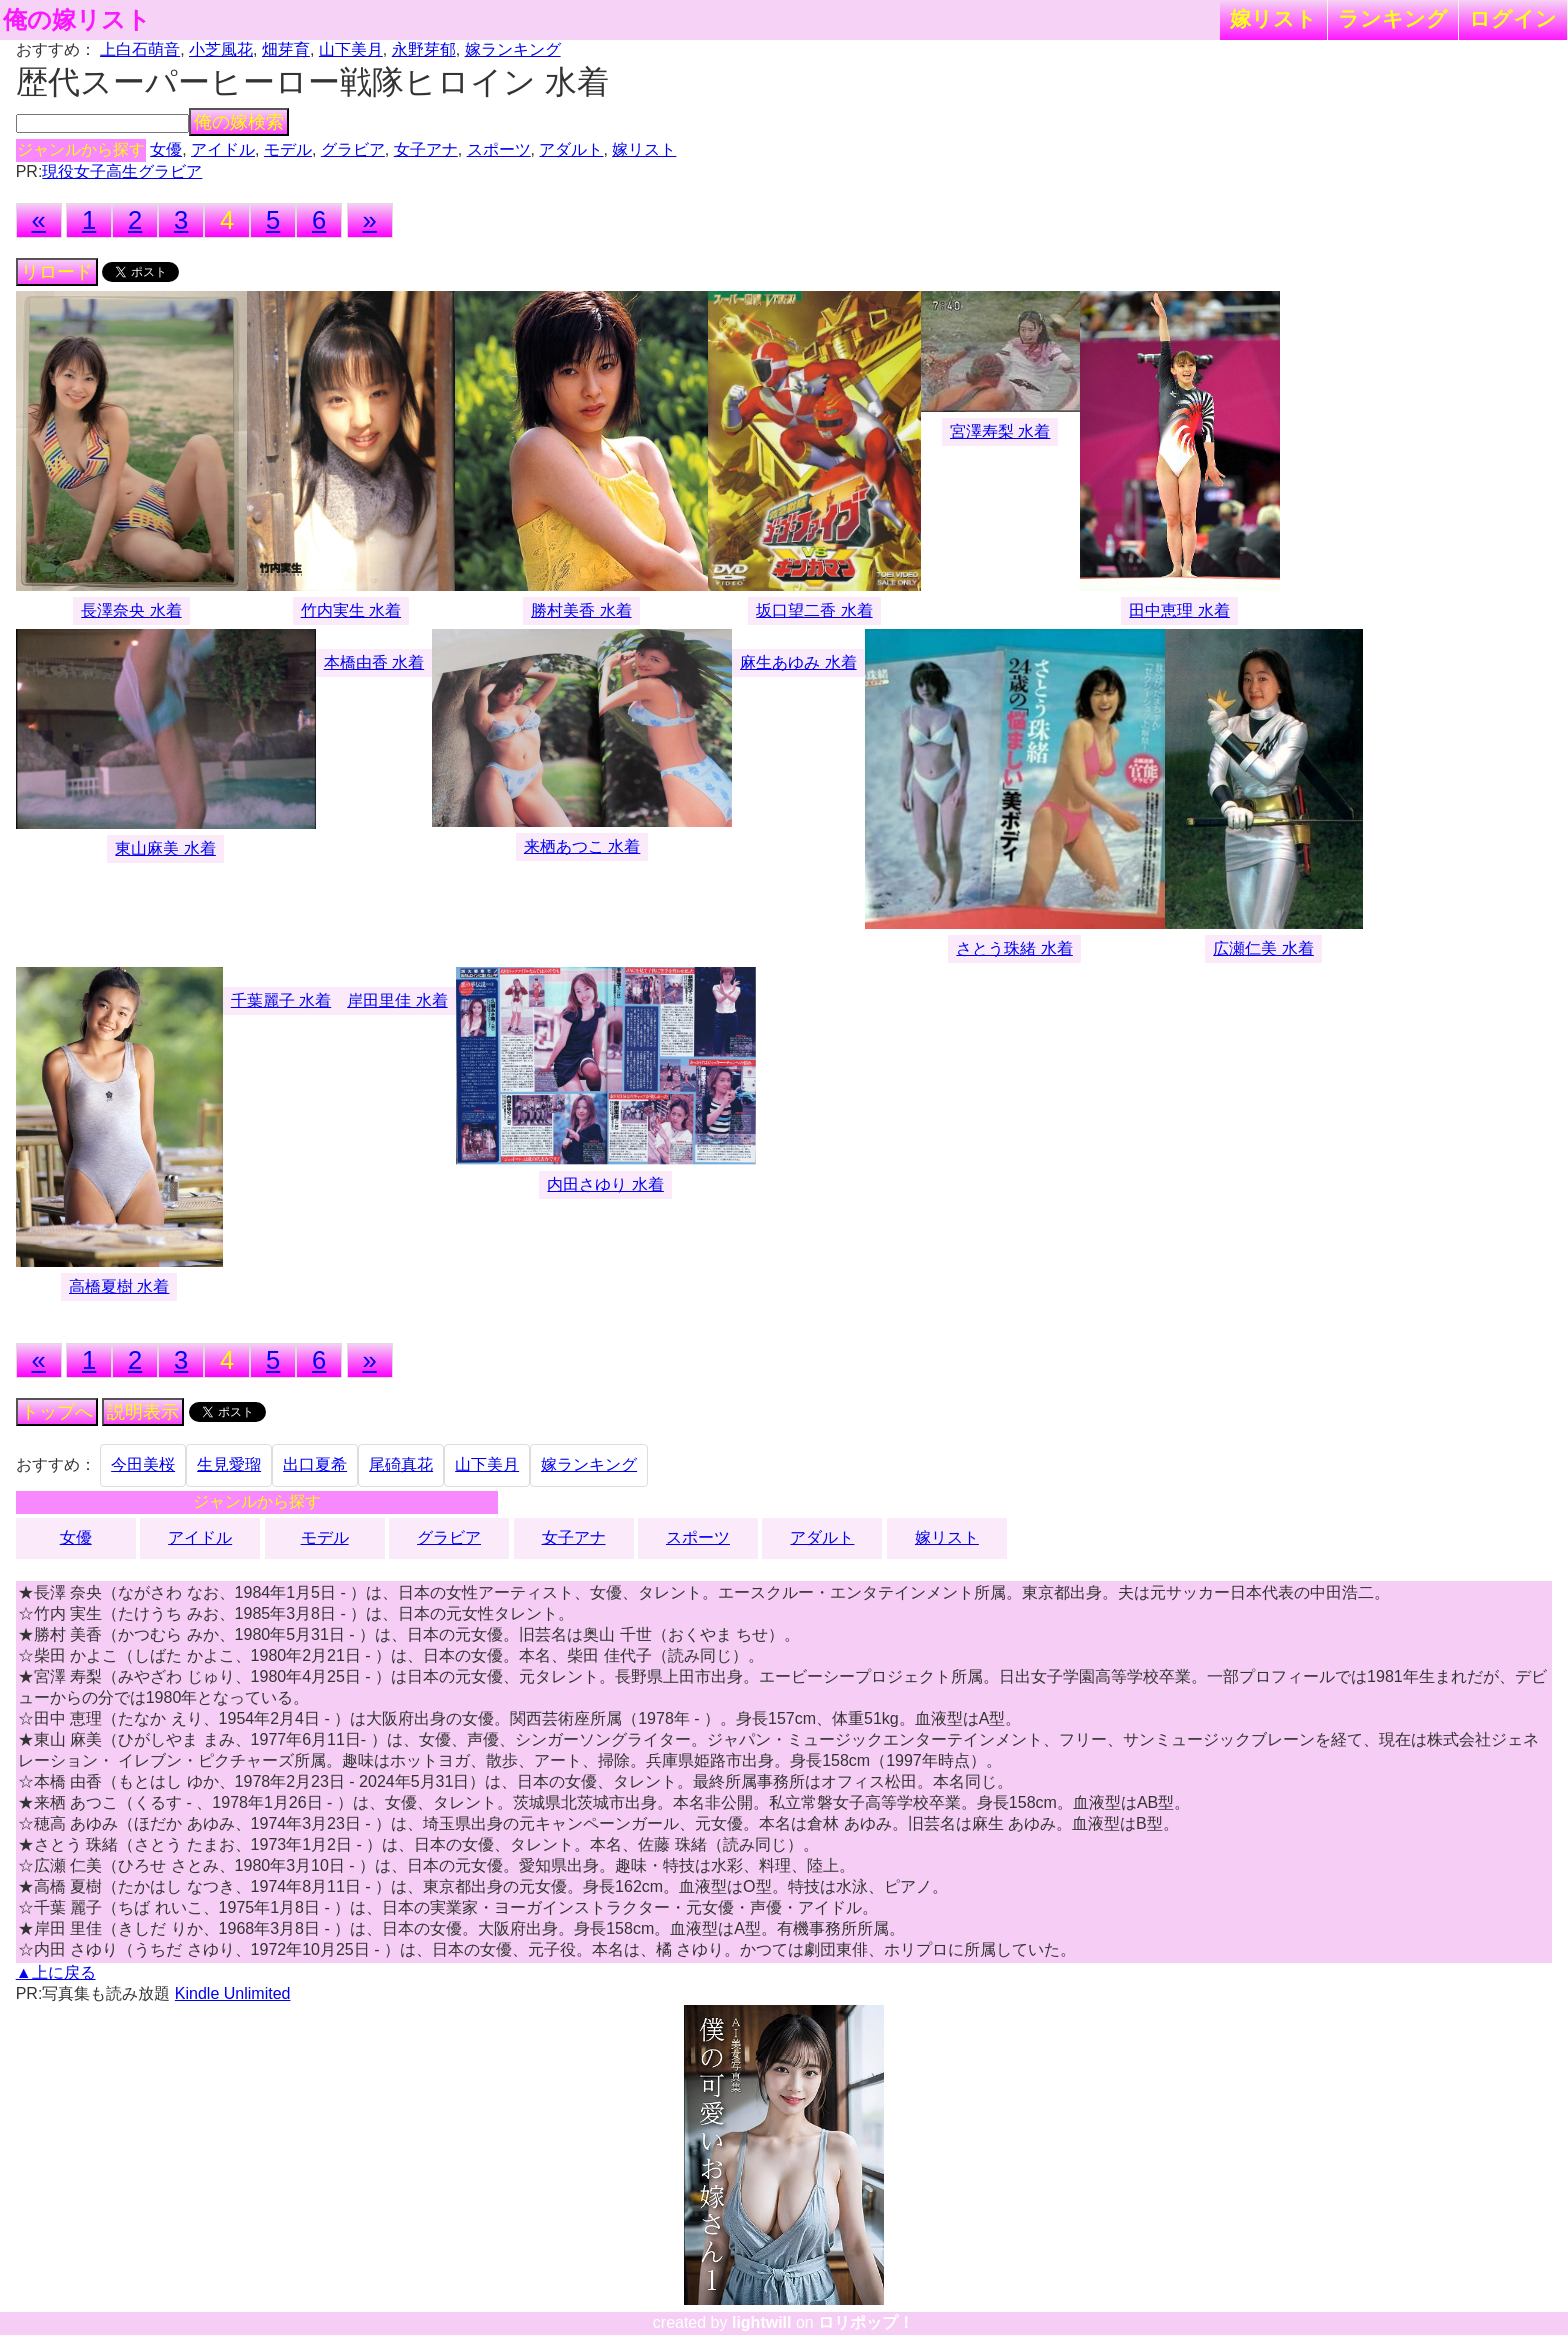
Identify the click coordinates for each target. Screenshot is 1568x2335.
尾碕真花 (401, 1464)
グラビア (353, 149)
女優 (166, 149)
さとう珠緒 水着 (1014, 948)
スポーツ (499, 149)
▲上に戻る (56, 1972)
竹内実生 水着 (351, 610)
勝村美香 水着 (581, 610)
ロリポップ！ (866, 2322)
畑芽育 (286, 49)
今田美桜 (143, 1464)
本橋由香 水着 (374, 662)
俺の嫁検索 (239, 122)
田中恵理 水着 (1179, 610)
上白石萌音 (140, 49)
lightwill (762, 2322)
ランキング (1393, 18)
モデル (288, 149)
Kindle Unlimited (233, 1993)
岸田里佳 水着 (397, 1000)
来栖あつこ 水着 (582, 846)
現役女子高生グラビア (122, 171)
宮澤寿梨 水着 (1000, 431)
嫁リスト (1273, 18)
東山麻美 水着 (165, 848)
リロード (57, 272)
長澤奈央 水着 (131, 610)
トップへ (57, 1412)
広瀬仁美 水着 (1263, 948)
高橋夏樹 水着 (119, 1286)
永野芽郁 (424, 49)
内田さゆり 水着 (605, 1184)
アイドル (223, 149)
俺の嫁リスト (77, 20)
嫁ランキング (513, 49)
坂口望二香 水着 (814, 610)
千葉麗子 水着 (281, 1000)
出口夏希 (315, 1464)
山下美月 (351, 49)
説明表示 (143, 1412)
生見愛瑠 (229, 1464)
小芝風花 (221, 49)
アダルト (571, 149)
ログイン (1513, 18)
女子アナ (426, 149)
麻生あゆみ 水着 (798, 662)
